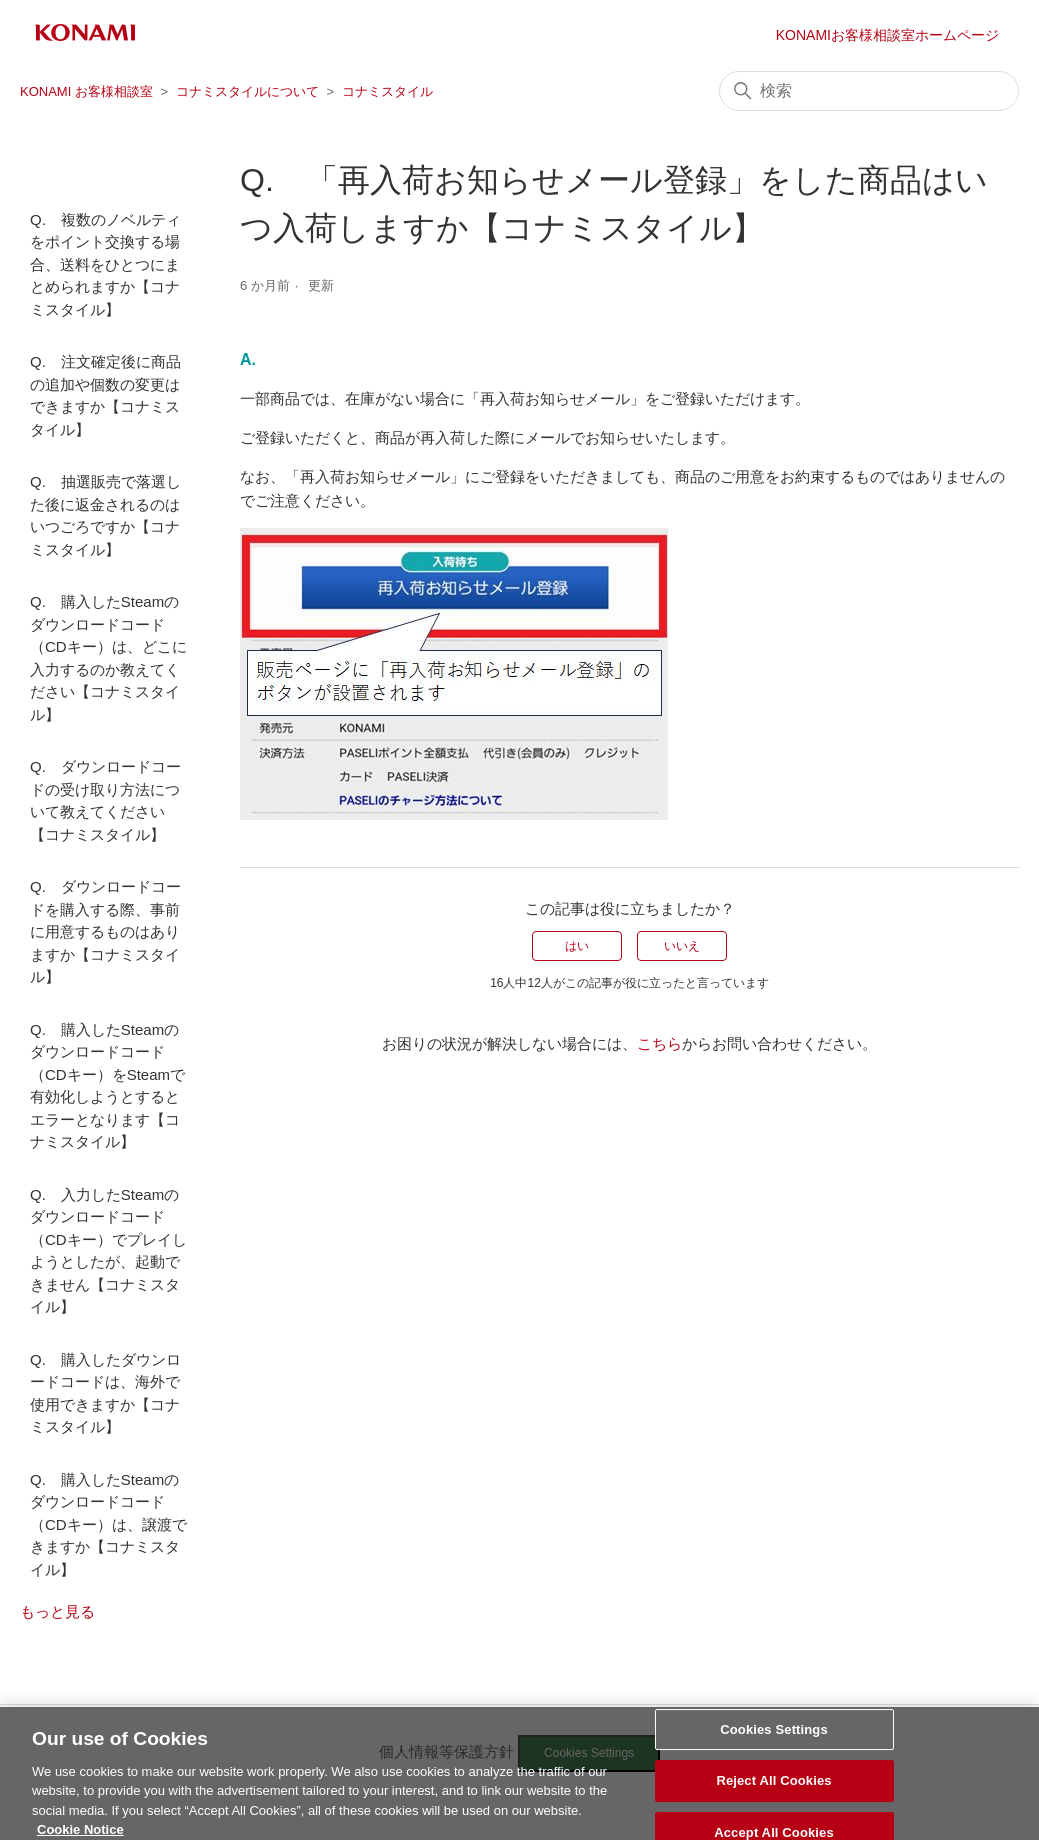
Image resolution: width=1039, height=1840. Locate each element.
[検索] (869, 91)
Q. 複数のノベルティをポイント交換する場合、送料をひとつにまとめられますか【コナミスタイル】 (105, 264)
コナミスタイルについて (247, 91)
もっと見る (57, 1611)
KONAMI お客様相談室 (86, 91)
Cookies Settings (774, 1743)
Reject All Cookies (773, 1795)
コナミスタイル (387, 91)
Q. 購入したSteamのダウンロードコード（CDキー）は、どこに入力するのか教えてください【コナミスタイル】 (108, 658)
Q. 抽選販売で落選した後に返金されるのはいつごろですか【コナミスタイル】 (105, 515)
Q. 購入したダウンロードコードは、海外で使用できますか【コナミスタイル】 (105, 1393)
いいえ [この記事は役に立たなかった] (682, 946)
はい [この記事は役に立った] (577, 946)
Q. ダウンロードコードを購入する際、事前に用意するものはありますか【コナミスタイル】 (105, 931)
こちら (659, 1043)
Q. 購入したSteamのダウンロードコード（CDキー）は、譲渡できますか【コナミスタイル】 (108, 1524)
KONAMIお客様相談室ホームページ (887, 35)
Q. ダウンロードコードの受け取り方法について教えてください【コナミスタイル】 (105, 800)
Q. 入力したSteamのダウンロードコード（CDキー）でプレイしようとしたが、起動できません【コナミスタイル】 (108, 1251)
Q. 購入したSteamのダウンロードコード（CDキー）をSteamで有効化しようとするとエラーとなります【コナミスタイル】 (107, 1086)
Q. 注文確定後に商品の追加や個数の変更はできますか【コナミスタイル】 (105, 395)
